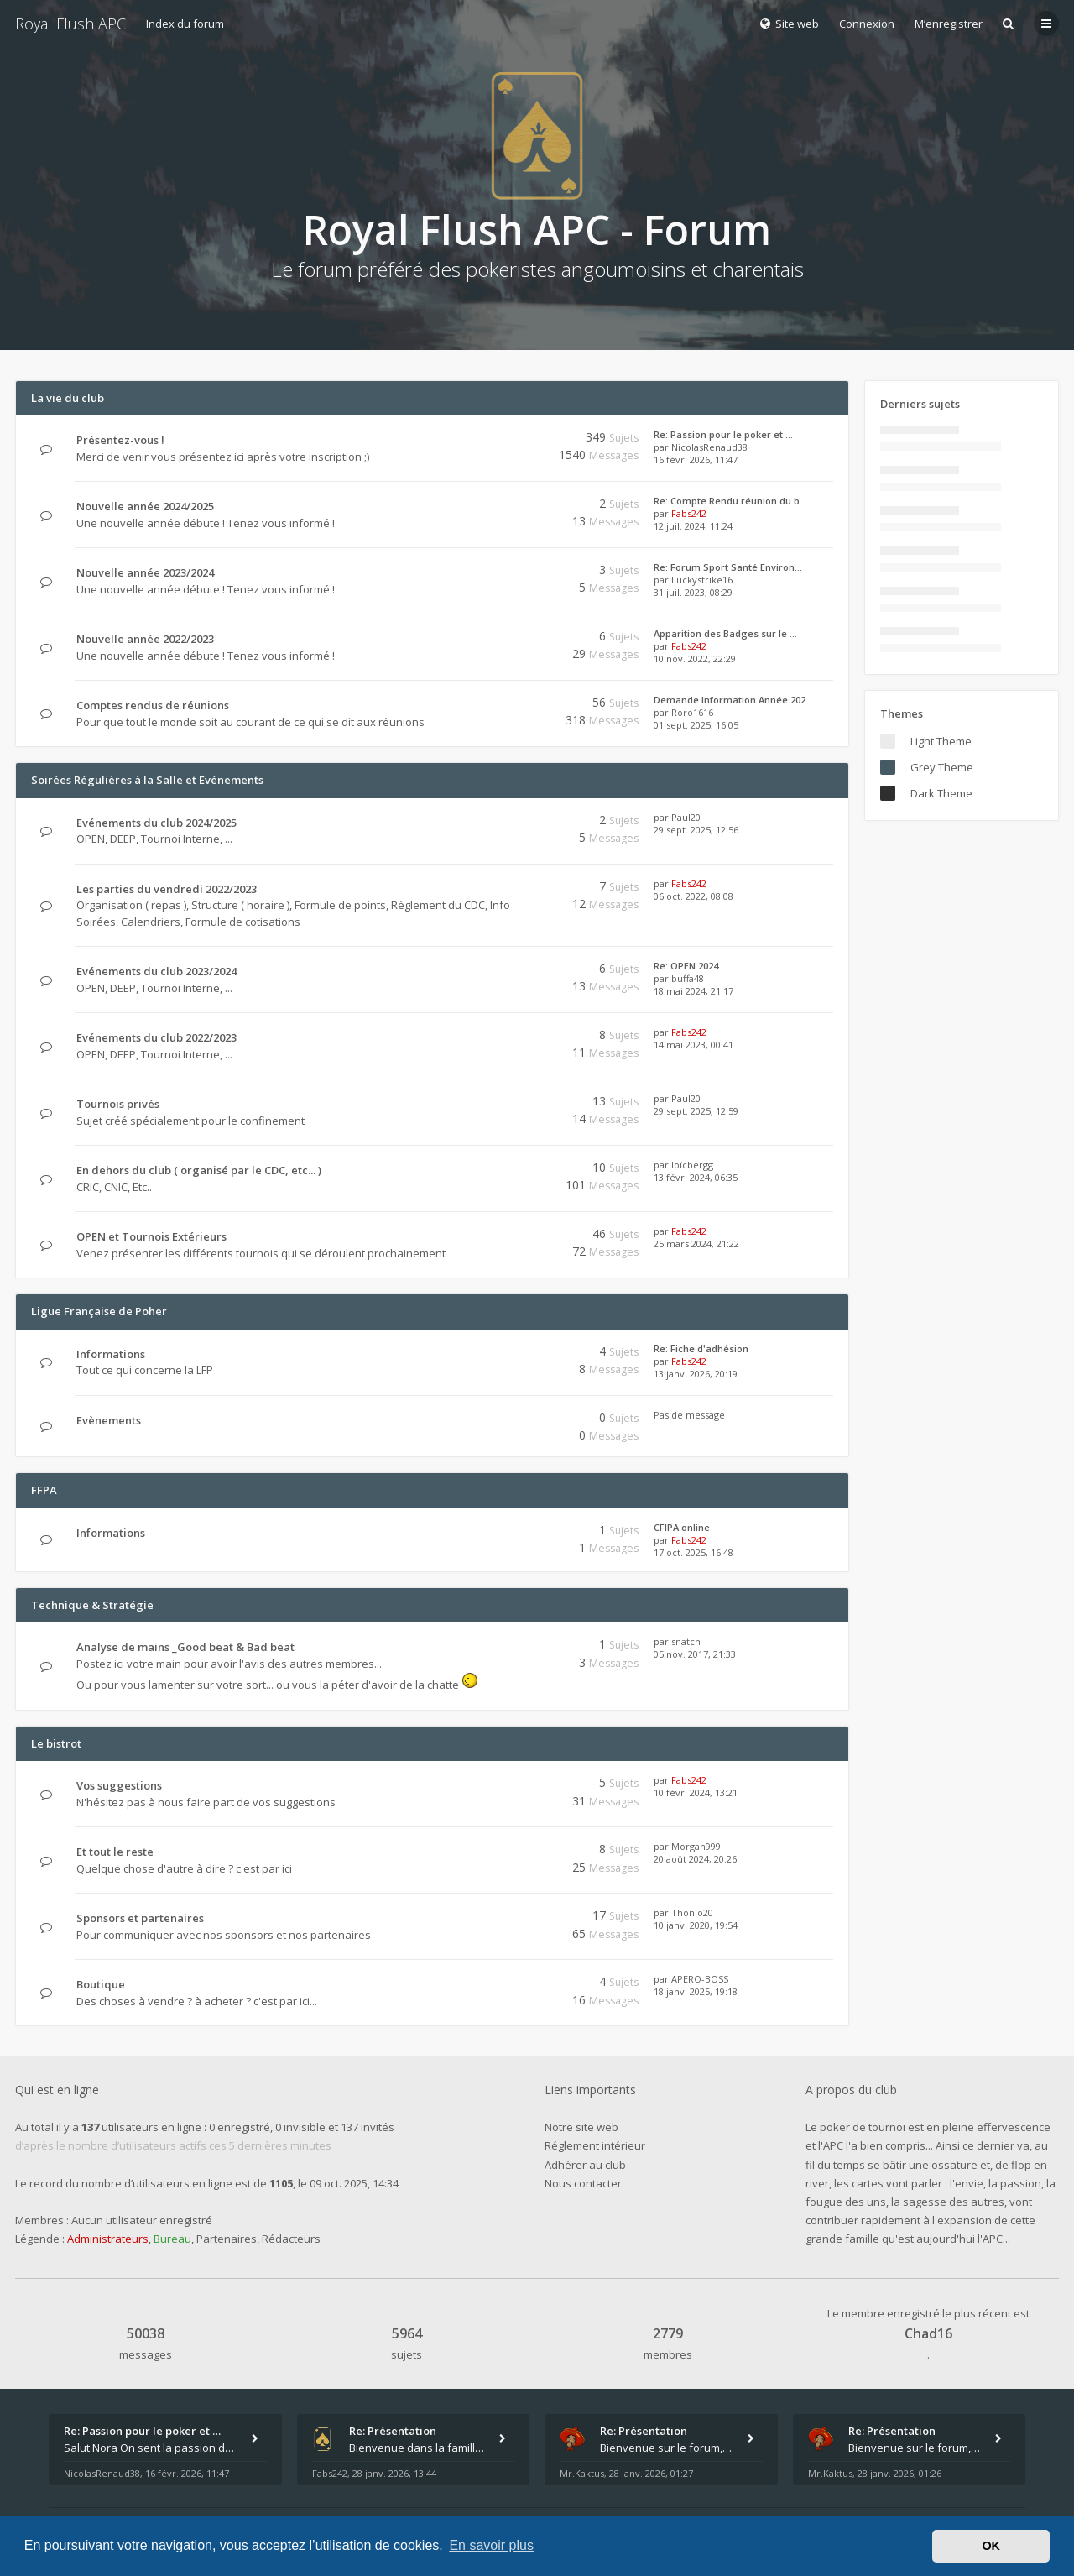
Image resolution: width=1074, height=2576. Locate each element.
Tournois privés (117, 1103)
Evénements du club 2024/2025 (156, 822)
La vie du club (67, 397)
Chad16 (928, 2333)
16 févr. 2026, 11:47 (696, 459)
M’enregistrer (949, 23)
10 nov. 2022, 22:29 (695, 658)
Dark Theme (941, 793)
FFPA (44, 1489)
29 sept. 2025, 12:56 (696, 829)
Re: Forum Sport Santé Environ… (728, 567)
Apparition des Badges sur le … (725, 633)
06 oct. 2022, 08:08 (693, 896)
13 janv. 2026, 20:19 (696, 1373)
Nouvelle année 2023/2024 (145, 572)
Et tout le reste (115, 1851)
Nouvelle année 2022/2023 (145, 638)
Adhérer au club (585, 2164)
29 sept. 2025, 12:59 (696, 1111)
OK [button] (991, 2545)
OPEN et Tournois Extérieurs (151, 1236)
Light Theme (941, 741)
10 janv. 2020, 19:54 (696, 1925)
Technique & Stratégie (92, 1604)
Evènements (108, 1420)
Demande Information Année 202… (733, 699)
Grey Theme (941, 767)
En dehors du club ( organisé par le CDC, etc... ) (198, 1170)
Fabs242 (688, 513)
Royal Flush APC (70, 23)
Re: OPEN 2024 (686, 965)
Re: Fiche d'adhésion (701, 1348)
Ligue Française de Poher (99, 1311)
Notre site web (581, 2126)
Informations (110, 1353)
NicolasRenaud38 (709, 447)
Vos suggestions (119, 1785)
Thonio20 (692, 1912)
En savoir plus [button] (491, 2545)
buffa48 (687, 978)
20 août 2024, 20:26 (695, 1858)
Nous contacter (583, 2183)
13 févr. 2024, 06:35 (696, 1177)
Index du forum (185, 23)
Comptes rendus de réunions (152, 705)
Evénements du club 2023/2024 (156, 971)
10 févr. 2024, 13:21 (696, 1792)
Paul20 (686, 817)
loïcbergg (692, 1164)
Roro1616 (692, 712)
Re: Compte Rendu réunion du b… (730, 500)
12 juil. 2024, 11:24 (693, 526)
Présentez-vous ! (120, 439)
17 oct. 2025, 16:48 (693, 1552)
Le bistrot (56, 1743)
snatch (686, 1641)
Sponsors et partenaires (140, 1917)
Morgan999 (696, 1846)
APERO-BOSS (699, 1978)
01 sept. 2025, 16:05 (696, 724)
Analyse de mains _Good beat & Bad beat (185, 1646)
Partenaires (226, 2238)
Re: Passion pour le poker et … (723, 434)
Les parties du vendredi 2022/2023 (166, 888)
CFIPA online (682, 1527)
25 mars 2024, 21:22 (696, 1243)
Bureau (172, 2238)
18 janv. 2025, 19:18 (696, 1991)
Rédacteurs (291, 2238)
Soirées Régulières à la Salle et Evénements (147, 779)
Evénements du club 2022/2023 (156, 1037)
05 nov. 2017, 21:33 (695, 1654)
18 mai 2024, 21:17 (693, 991)
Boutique (100, 1984)
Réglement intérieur (595, 2145)
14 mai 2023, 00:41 (693, 1044)
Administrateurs (108, 2238)
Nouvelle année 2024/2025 (145, 506)
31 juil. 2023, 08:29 (693, 592)
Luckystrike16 (702, 579)
